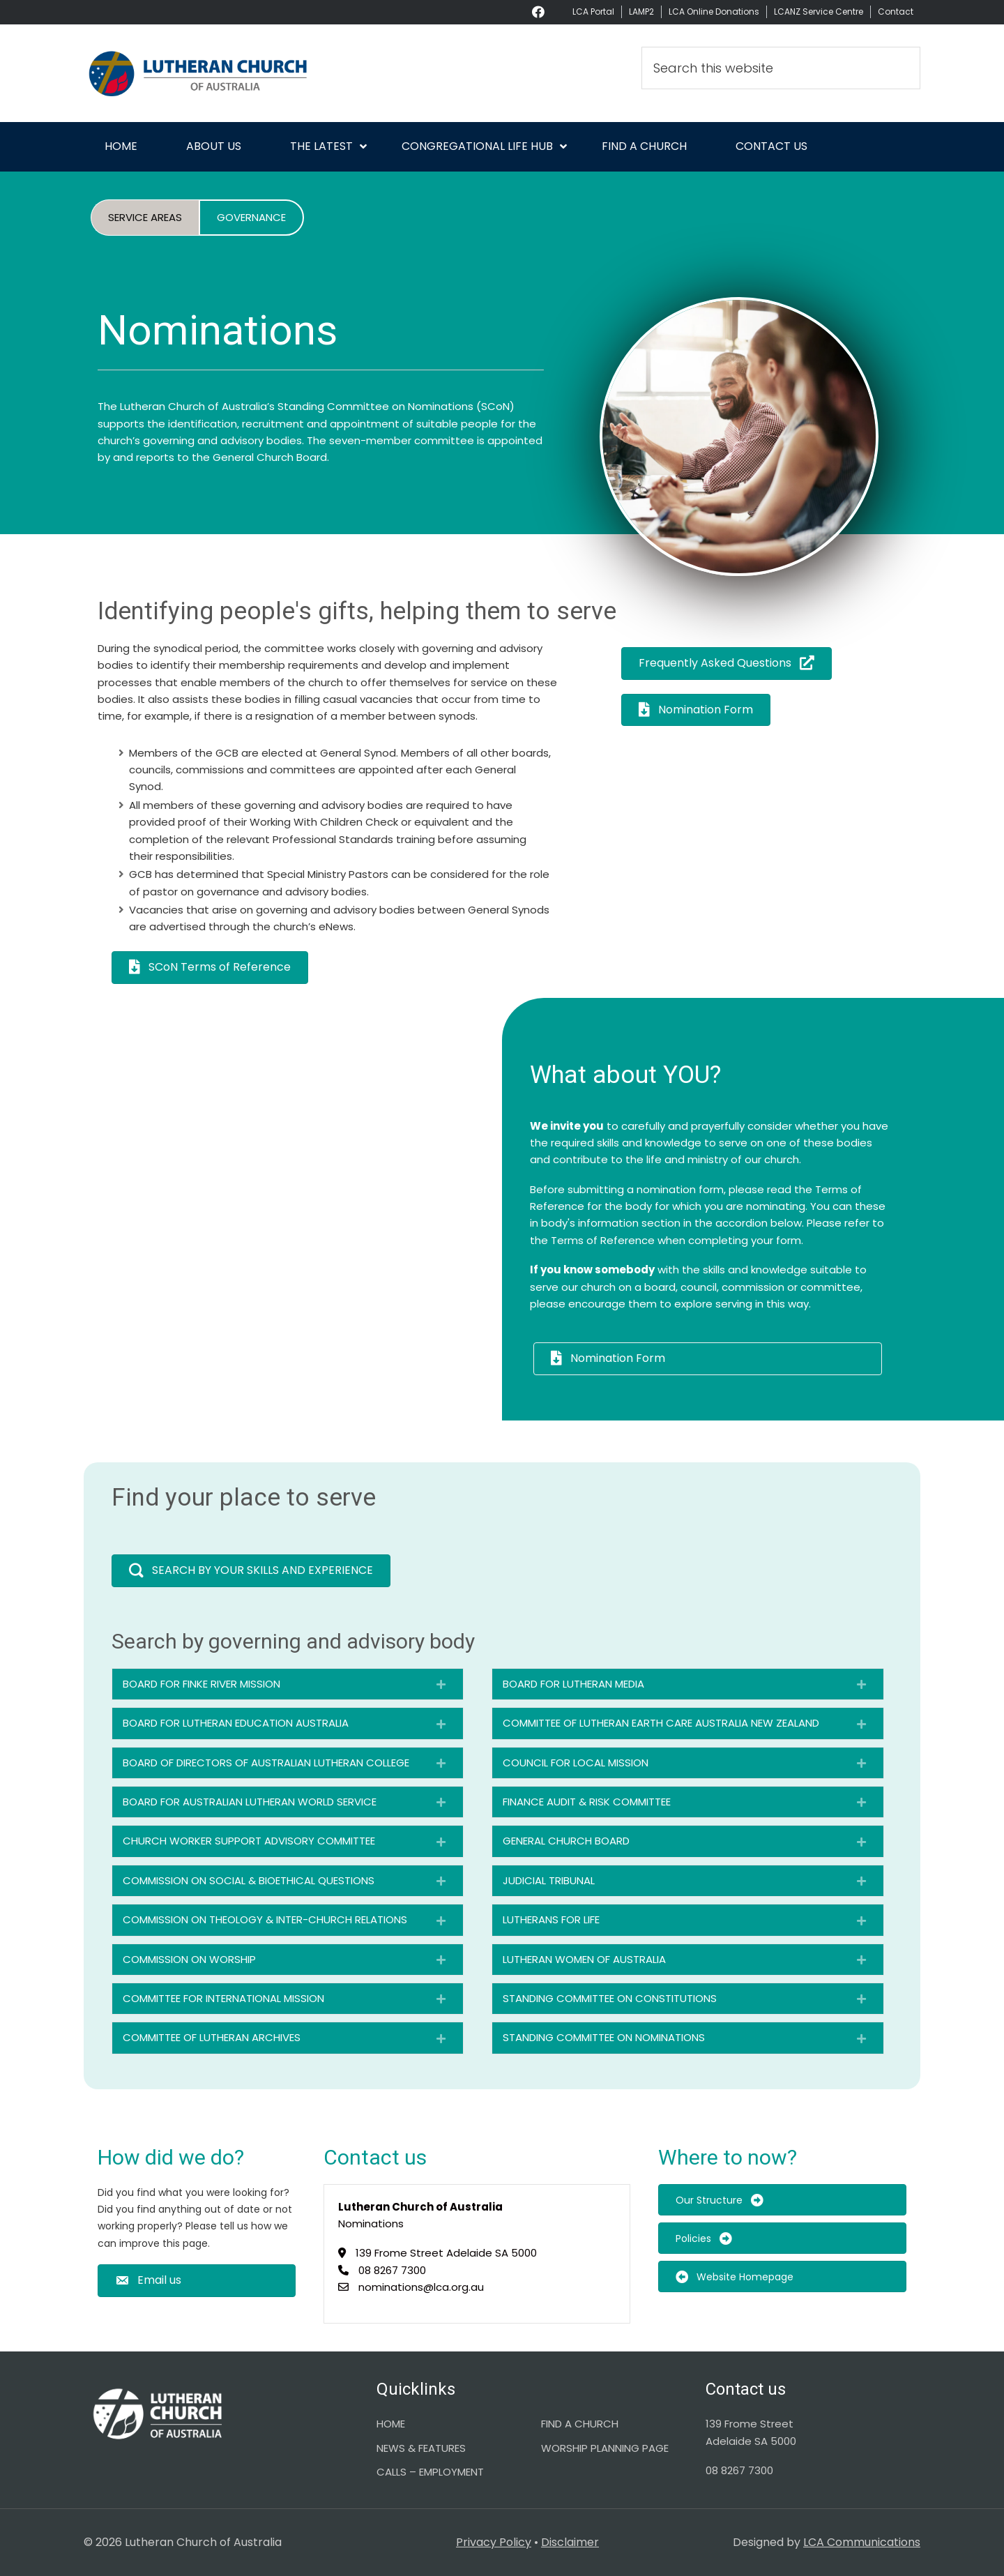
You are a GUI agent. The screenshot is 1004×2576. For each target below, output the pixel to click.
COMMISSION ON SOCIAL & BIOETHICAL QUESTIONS (248, 1880)
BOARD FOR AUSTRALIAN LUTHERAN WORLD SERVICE (249, 1801)
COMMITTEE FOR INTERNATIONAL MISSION (223, 1998)
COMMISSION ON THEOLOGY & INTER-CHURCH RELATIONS (265, 1919)
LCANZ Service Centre (818, 11)
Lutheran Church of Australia (209, 73)
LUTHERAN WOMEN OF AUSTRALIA (584, 1959)
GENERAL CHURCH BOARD (566, 1840)
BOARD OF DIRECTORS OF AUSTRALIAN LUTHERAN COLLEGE (266, 1762)
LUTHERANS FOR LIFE (551, 1919)
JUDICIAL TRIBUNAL (549, 1880)
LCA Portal (593, 11)
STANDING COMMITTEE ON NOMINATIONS (604, 2037)
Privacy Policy (493, 2542)
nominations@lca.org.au (421, 2287)
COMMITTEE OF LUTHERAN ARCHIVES (212, 2037)
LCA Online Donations (714, 11)
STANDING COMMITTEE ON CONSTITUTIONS (610, 1998)
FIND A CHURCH (579, 2423)
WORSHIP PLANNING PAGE (605, 2448)
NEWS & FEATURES (421, 2448)
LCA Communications (861, 2542)
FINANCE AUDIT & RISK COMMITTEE (587, 1801)
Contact (895, 11)
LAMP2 (641, 11)
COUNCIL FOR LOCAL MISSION (575, 1762)
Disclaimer (570, 2542)
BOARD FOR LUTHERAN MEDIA (573, 1683)
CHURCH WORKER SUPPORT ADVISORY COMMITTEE (249, 1840)
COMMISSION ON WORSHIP (189, 1959)
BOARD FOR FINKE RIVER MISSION (201, 1683)
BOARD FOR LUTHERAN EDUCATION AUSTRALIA (236, 1722)
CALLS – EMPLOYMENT (430, 2471)
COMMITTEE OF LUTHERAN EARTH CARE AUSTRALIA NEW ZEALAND (661, 1722)
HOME (390, 2423)
